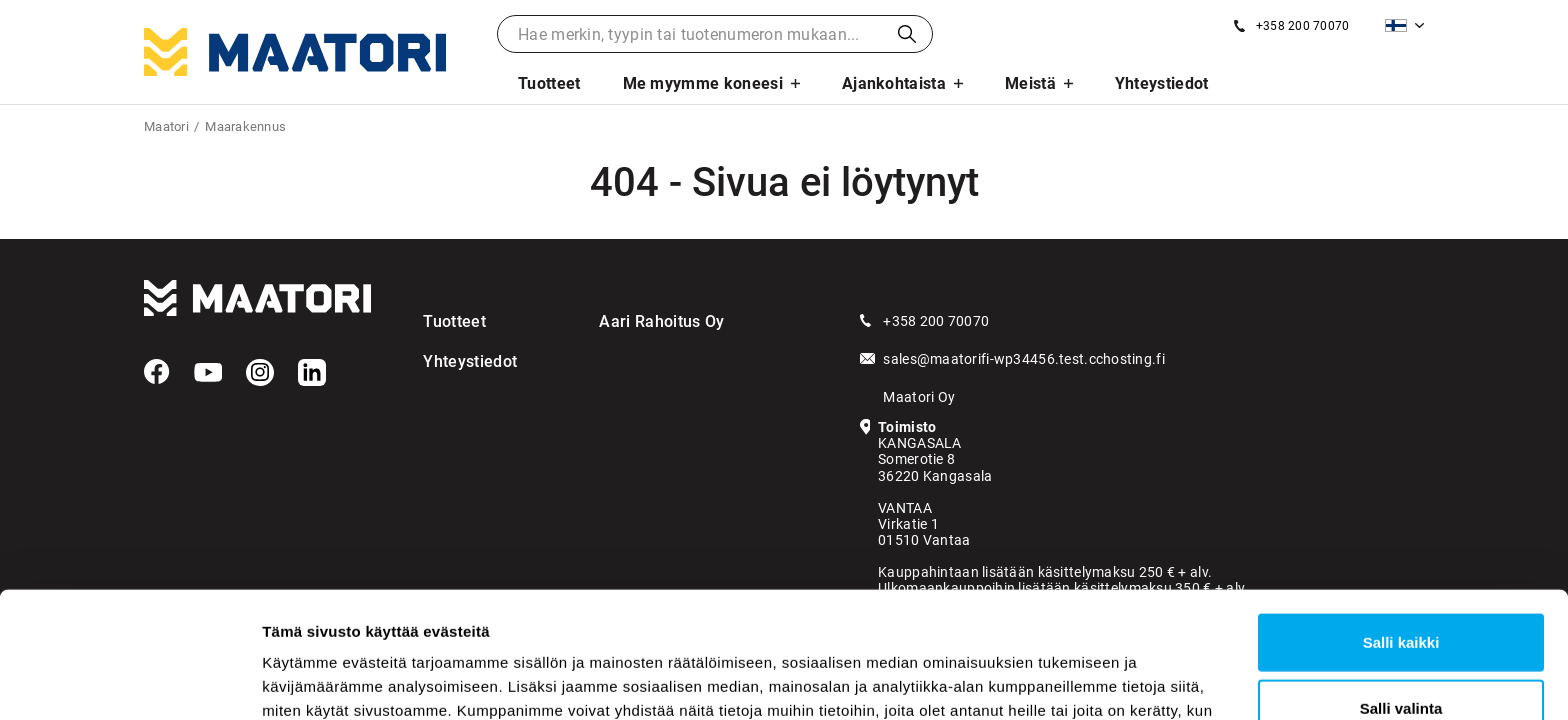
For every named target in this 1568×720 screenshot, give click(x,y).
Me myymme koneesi (703, 83)
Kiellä (1401, 654)
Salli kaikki (1401, 523)
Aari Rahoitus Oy (661, 321)
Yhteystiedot (1162, 83)
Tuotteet (549, 83)
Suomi (1396, 25)
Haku (907, 34)
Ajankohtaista (894, 83)
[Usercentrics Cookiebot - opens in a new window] (129, 681)
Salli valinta (1401, 589)
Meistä (1030, 83)
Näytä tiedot (1069, 680)
